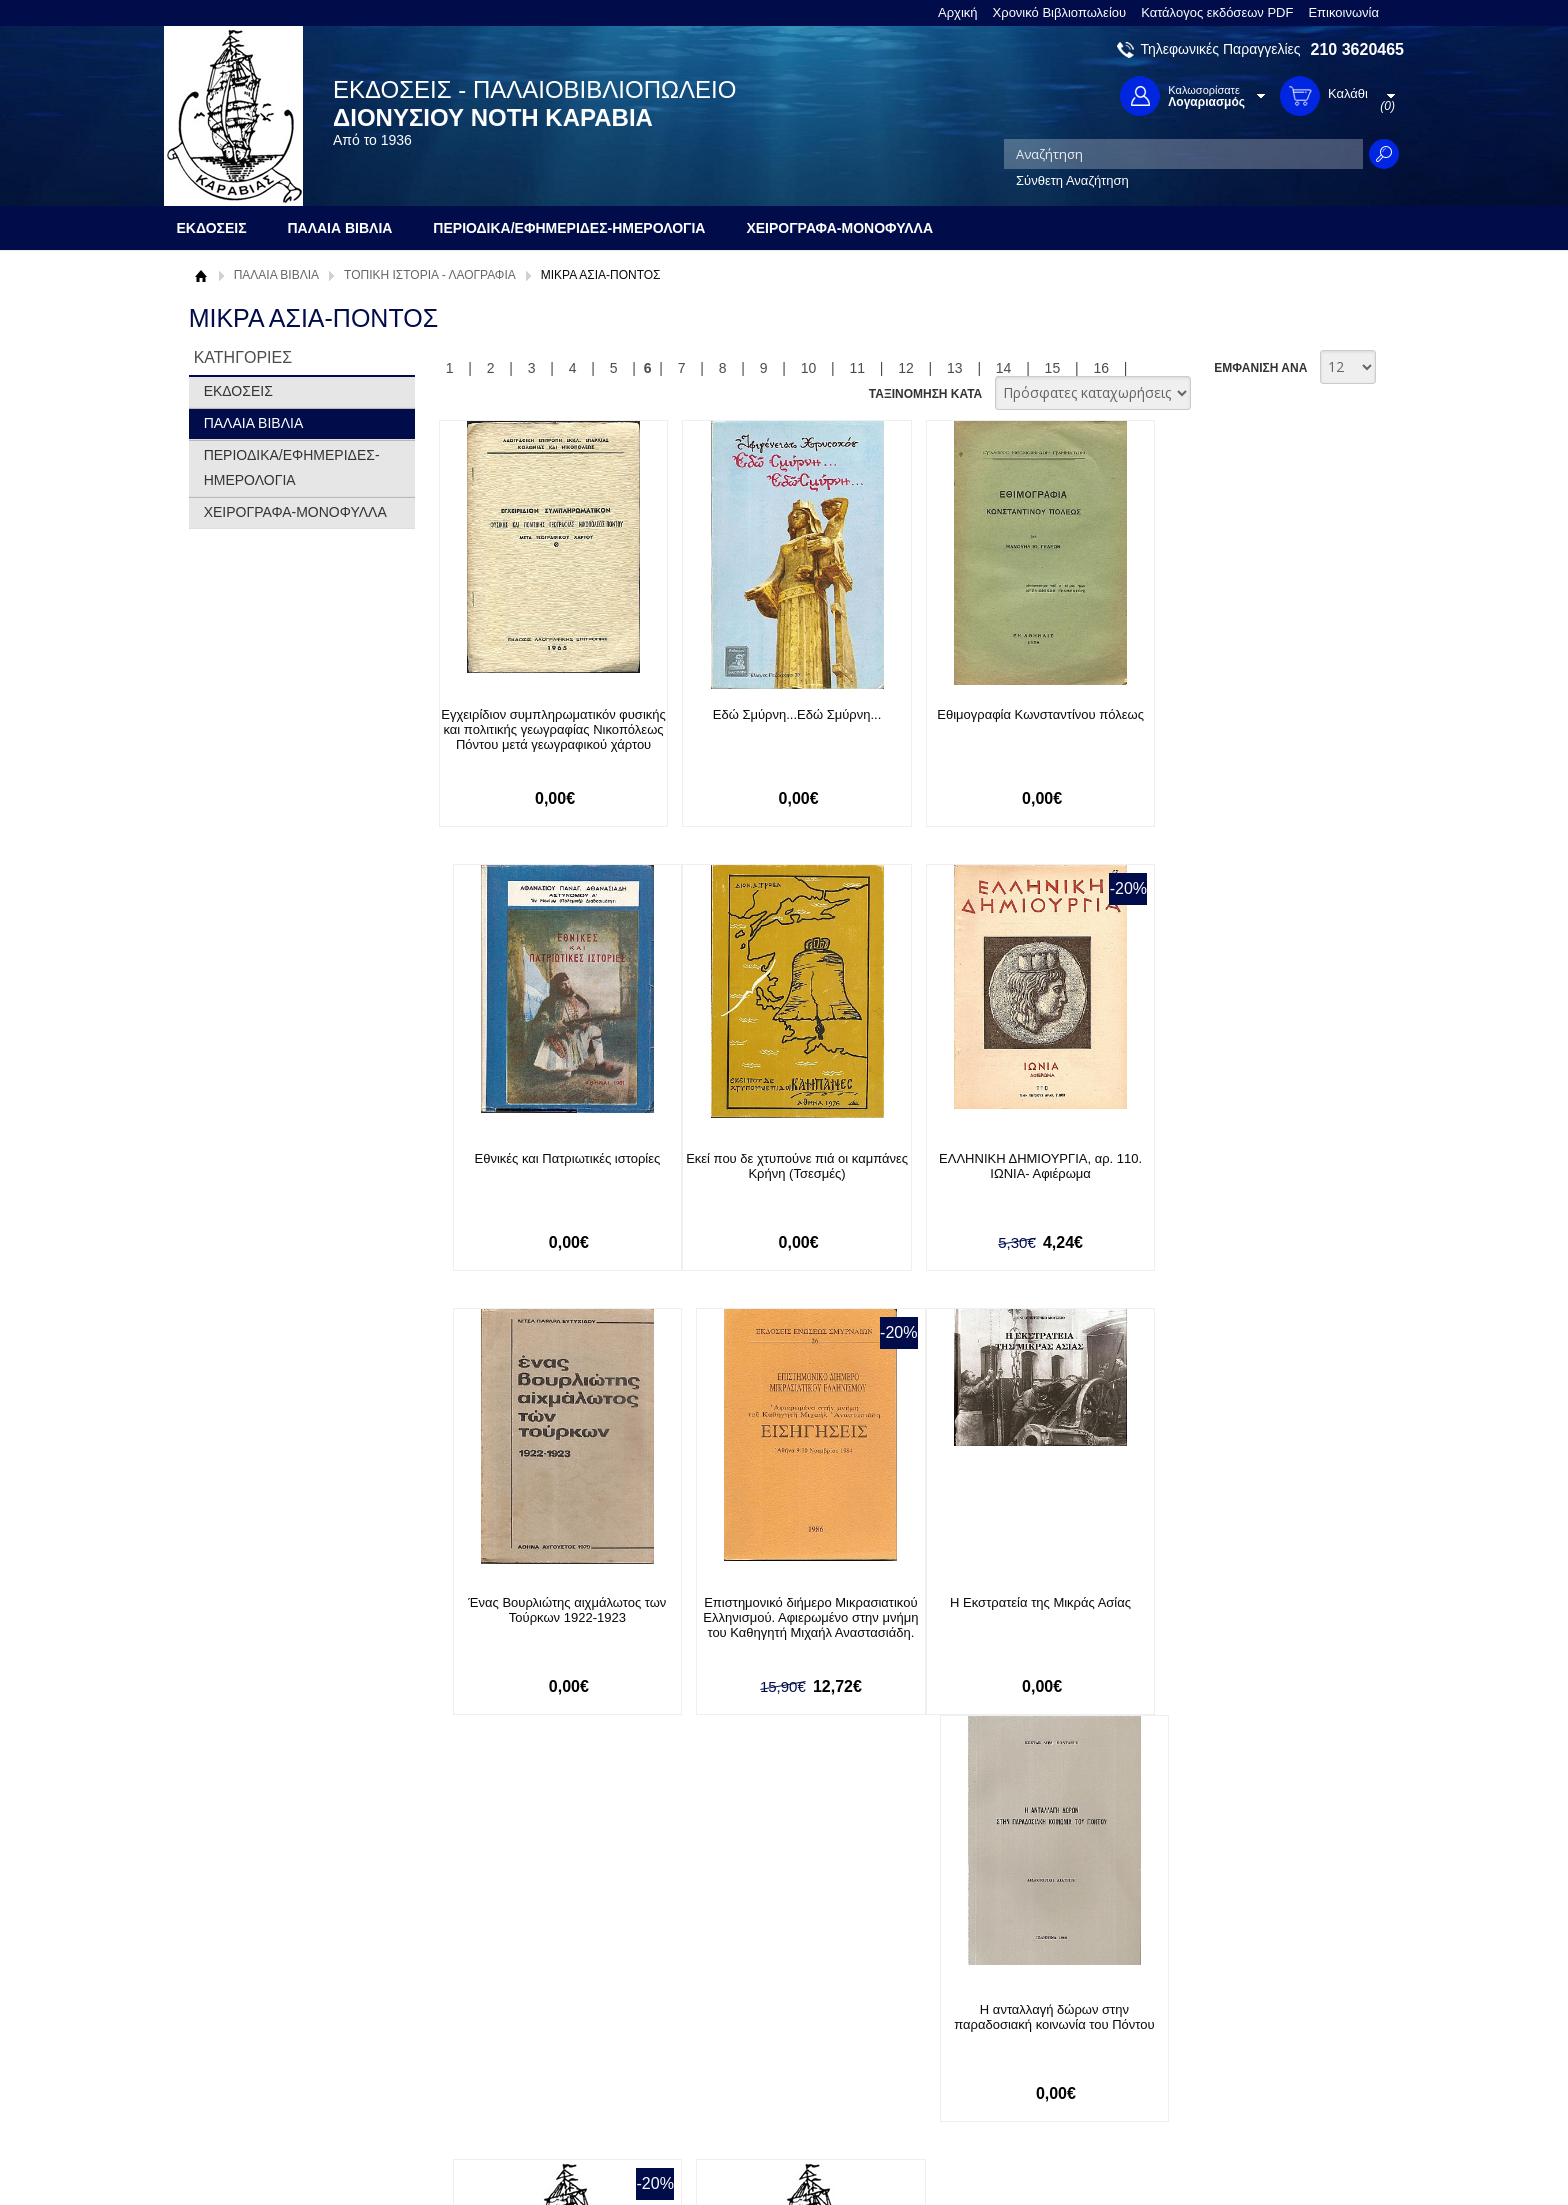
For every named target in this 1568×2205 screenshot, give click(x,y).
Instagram (998, 2051)
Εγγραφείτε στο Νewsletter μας (570, 1879)
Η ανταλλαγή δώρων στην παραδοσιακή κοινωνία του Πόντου (777, 1611)
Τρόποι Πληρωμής (498, 2007)
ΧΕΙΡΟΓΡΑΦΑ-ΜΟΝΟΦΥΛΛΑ (295, 512)
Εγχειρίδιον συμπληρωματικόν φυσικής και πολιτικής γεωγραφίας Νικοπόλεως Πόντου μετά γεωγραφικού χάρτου (547, 737)
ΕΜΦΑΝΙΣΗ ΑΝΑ (1260, 368)
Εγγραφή (714, 2018)
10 (809, 368)
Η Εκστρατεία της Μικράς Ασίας (546, 1603)
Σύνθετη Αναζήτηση (1072, 180)
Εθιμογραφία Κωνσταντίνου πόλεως (1008, 714)
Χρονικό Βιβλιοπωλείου (1060, 12)
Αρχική (958, 12)
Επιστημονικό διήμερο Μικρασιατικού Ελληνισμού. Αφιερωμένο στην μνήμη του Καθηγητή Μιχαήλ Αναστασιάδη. (1238, 1181)
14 (1004, 368)
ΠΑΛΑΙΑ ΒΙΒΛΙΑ (276, 275)
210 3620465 (1357, 49)
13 (955, 368)
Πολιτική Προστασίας (262, 2049)
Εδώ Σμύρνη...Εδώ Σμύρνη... (777, 714)
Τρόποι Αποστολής (499, 2038)
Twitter (988, 2019)
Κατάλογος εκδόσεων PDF (1217, 12)
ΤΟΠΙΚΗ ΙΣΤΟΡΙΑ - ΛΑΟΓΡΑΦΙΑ (430, 275)
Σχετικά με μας (244, 1987)
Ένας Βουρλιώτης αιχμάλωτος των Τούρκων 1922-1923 (1008, 1166)
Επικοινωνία (1343, 12)
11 (857, 368)
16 (1101, 368)
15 (1053, 368)
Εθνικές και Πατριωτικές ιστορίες (1239, 714)
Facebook (997, 1987)
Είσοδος (712, 1987)
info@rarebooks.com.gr (1241, 2083)
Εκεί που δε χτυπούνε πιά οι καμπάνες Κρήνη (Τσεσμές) (547, 1166)
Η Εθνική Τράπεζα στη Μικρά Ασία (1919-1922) (1239, 1611)
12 (906, 368)
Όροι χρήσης (239, 2018)
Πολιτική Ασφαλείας (501, 2069)
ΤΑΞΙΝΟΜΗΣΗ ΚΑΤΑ (925, 394)
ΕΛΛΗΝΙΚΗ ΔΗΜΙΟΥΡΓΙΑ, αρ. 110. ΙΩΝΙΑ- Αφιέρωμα (777, 1166)
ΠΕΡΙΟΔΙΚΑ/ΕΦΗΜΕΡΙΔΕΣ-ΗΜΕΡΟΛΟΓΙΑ (292, 467)
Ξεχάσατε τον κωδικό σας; (763, 2049)
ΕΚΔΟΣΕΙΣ (238, 391)
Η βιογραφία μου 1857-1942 (1008, 1603)
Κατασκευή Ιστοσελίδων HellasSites (1277, 2156)
